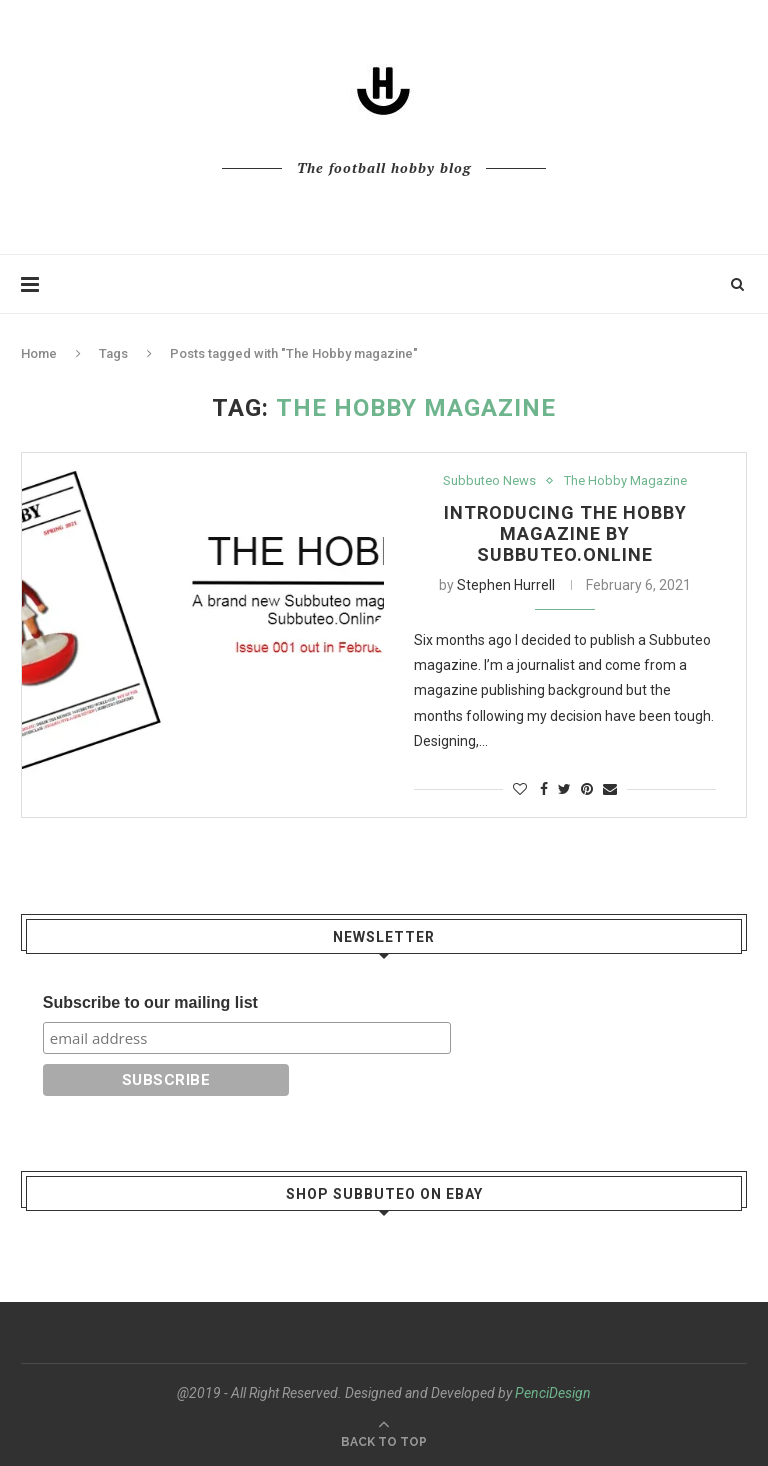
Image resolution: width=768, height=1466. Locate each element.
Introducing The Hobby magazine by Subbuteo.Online (565, 533)
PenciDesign (553, 1393)
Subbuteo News (489, 480)
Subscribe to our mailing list (150, 1002)
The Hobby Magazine (625, 480)
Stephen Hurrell (506, 585)
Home (39, 353)
